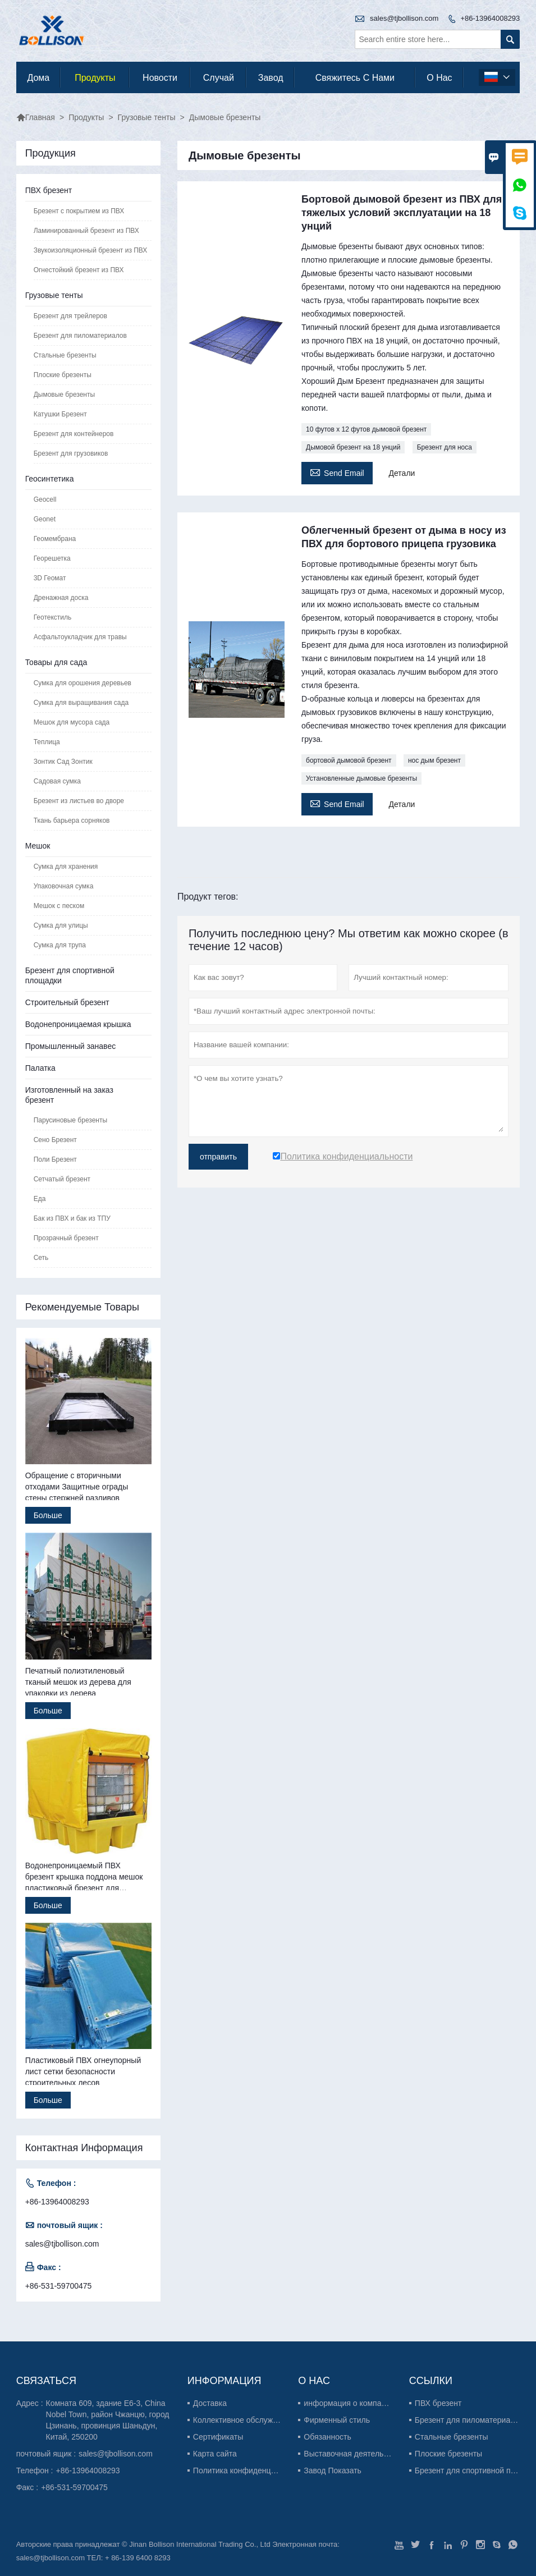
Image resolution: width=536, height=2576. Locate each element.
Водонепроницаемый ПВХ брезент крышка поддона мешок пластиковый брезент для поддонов (84, 1877)
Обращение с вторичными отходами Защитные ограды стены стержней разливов (77, 1486)
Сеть (41, 1258)
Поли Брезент (55, 1159)
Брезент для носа (444, 447)
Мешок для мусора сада (72, 722)
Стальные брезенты (65, 355)
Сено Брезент (55, 1140)
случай (218, 77)
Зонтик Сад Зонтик (63, 762)
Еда (40, 1199)
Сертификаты (218, 2436)
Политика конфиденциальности (251, 2470)
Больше (48, 1515)
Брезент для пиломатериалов (80, 336)
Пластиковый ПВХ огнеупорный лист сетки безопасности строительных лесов (83, 2071)
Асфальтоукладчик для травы (80, 637)
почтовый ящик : (46, 2453)
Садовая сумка (57, 781)
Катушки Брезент (60, 414)
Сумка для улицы (61, 925)
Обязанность (327, 2436)
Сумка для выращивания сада (81, 703)
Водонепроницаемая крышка (78, 1024)
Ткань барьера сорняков (72, 820)
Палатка (40, 1068)
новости (160, 77)
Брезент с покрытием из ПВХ (79, 211)
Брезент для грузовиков (71, 453)
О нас (439, 77)
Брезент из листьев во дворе (79, 801)
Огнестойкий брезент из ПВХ (79, 270)
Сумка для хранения (66, 866)
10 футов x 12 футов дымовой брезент (366, 429)
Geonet (45, 519)
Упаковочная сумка (64, 886)
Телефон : (34, 2470)
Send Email (337, 472)
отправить (218, 1156)
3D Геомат (50, 578)
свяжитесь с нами (355, 77)
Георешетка (52, 558)
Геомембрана (55, 539)
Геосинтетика (49, 478)
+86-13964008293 (490, 18)
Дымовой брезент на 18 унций (353, 447)
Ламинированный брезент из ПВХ (86, 231)
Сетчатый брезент (62, 1179)
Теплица (47, 742)
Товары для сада (56, 662)
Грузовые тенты (147, 117)
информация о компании (349, 2403)
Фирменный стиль (337, 2419)
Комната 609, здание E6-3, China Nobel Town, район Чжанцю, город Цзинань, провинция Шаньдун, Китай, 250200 (107, 2420)
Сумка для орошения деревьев (82, 683)
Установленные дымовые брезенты (361, 778)
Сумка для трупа (60, 945)
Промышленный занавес (70, 1046)
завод (270, 77)
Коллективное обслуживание (246, 2419)
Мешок (38, 845)
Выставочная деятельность (354, 2453)
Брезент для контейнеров (74, 434)
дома (38, 77)
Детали (402, 473)
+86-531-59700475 (58, 2285)
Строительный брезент (67, 1002)
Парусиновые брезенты (70, 1120)
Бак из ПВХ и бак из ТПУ (72, 1218)
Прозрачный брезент (66, 1238)
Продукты (95, 77)
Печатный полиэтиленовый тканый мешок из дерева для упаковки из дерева (78, 1682)
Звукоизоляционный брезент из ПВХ (91, 250)
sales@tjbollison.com (404, 18)
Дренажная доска (61, 598)
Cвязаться (46, 2380)
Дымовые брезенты (64, 394)
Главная (35, 117)
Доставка (210, 2403)
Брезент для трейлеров (70, 316)
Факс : (27, 2487)
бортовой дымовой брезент (349, 760)
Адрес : (29, 2403)
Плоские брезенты (62, 375)
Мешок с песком (59, 906)
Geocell (45, 499)
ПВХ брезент (48, 190)
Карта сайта (215, 2453)
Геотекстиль (53, 617)
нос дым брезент (434, 760)
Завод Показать (332, 2470)
